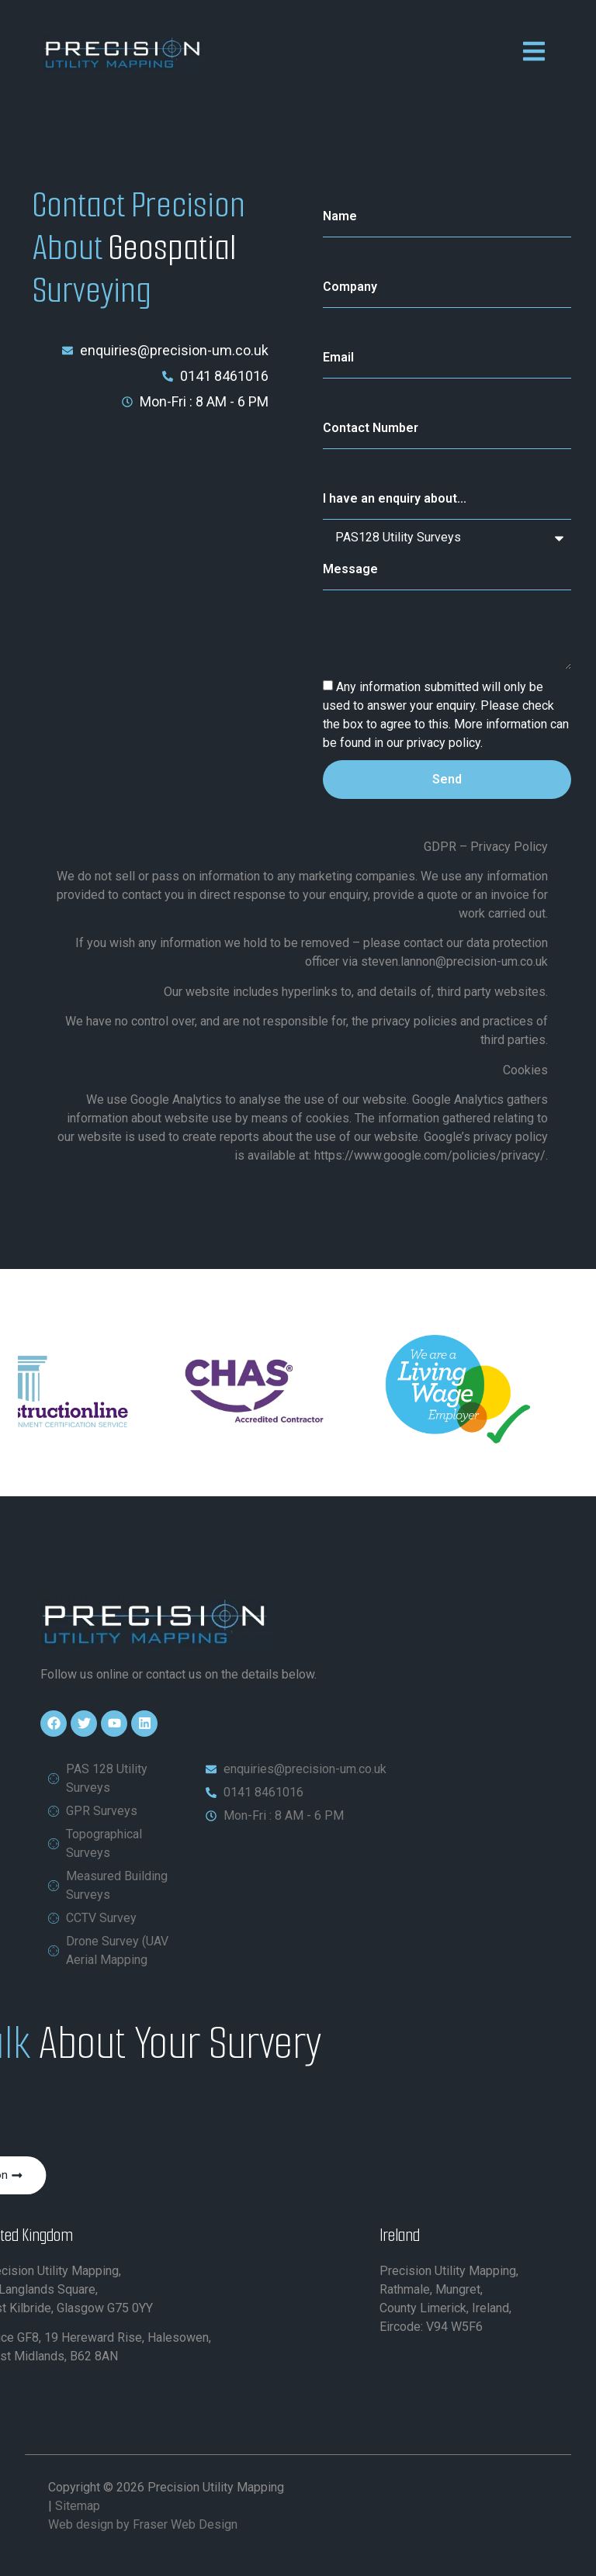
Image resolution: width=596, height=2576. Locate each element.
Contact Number (370, 428)
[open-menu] (534, 54)
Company (350, 287)
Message (350, 569)
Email (338, 358)
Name (340, 216)
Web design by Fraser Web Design (142, 2524)
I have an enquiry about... (394, 499)
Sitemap (77, 2505)
